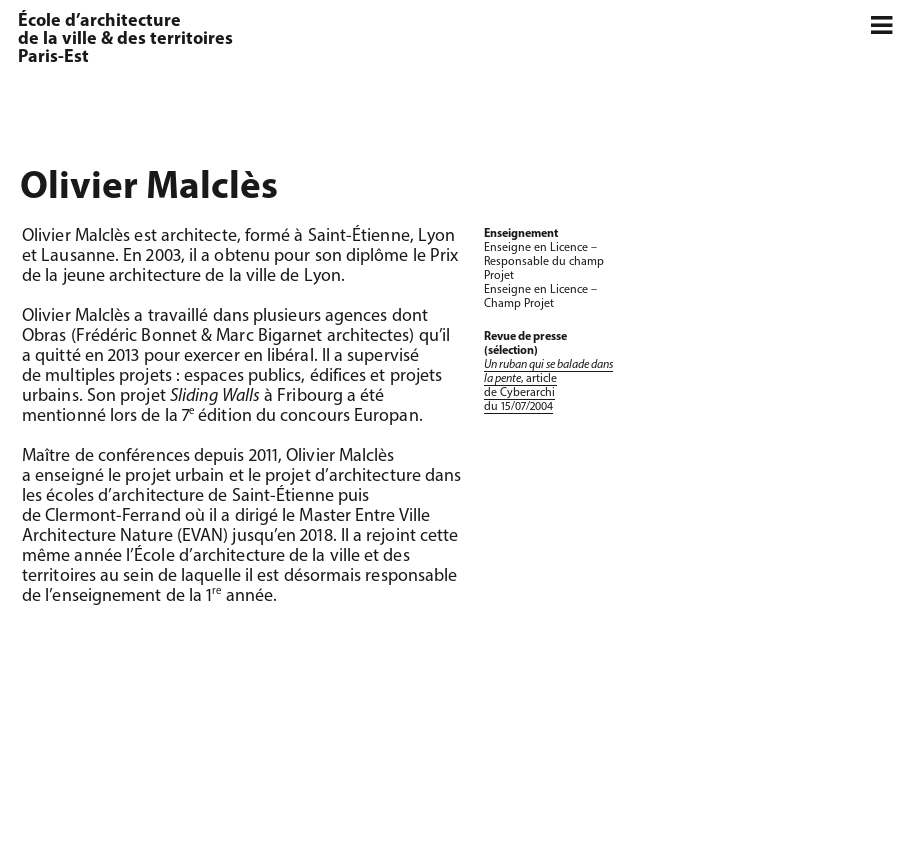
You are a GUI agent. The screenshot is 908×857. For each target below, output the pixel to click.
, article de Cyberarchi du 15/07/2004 (548, 386)
